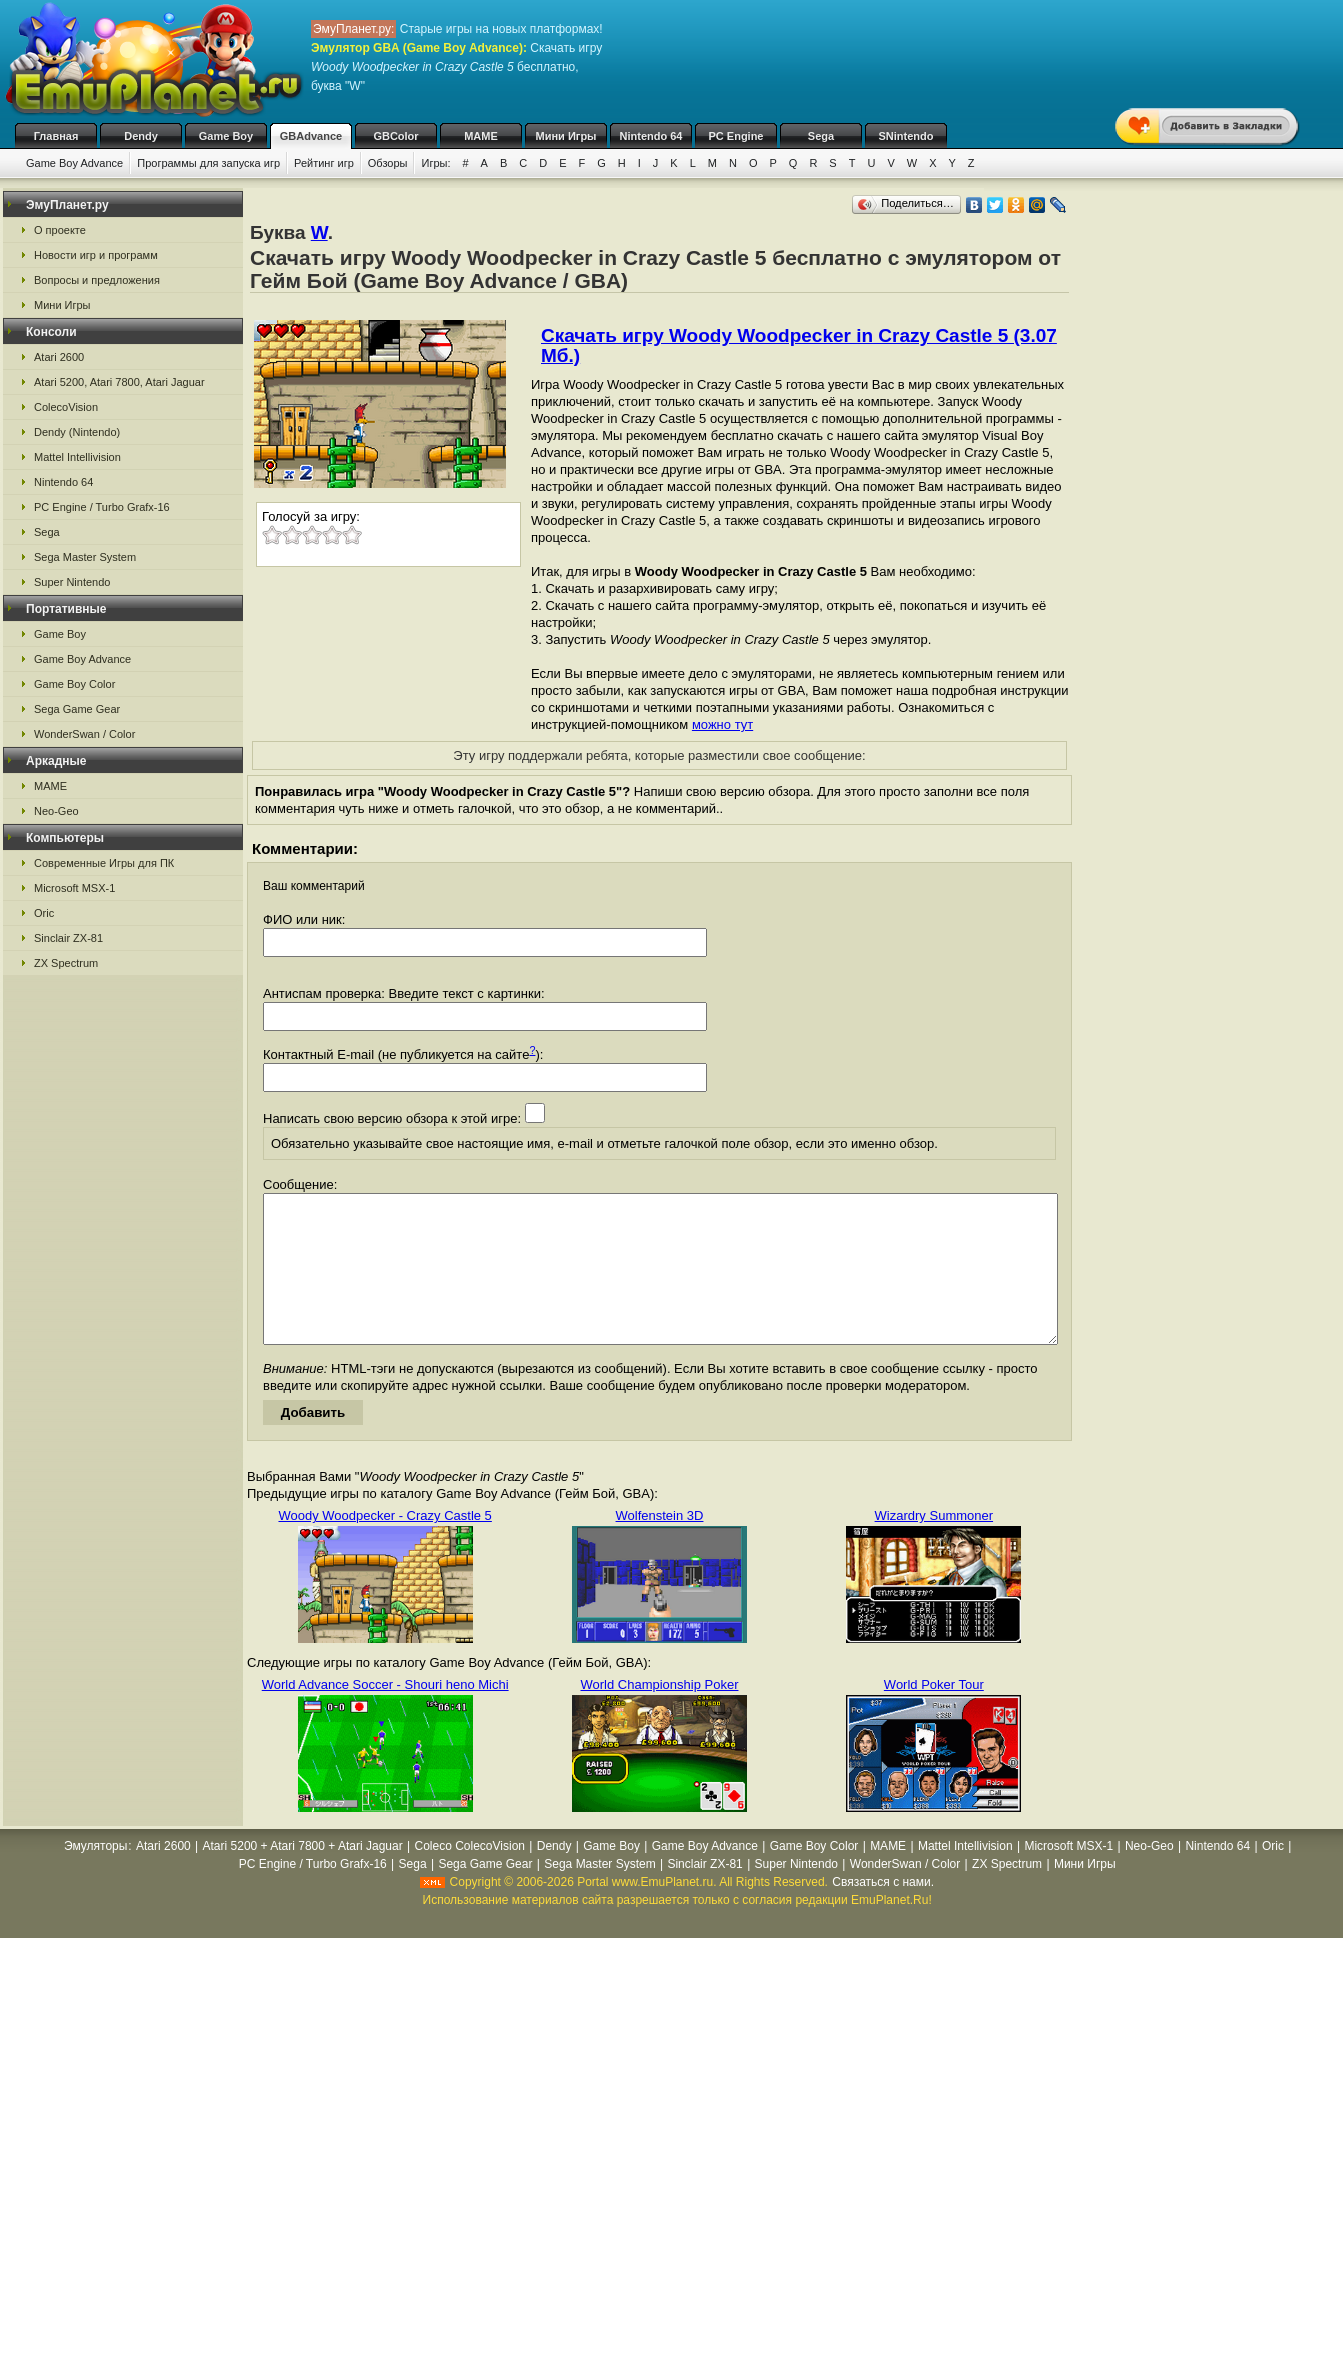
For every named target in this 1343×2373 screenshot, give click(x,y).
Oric (44, 913)
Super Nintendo (72, 582)
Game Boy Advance (74, 163)
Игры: (435, 163)
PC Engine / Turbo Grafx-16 (102, 507)
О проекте (60, 230)
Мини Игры (566, 136)
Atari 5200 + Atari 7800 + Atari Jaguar (303, 1876)
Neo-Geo (56, 811)
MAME (481, 136)
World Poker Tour (934, 1714)
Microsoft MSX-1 (74, 888)
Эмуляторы (95, 1876)
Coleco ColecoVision (469, 1876)
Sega (821, 136)
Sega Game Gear (77, 709)
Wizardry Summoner (934, 1545)
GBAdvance (311, 136)
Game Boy (226, 136)
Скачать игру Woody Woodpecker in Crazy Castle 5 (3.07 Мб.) (799, 345)
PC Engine (735, 136)
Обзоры (388, 163)
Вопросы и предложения (97, 280)
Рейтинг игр (324, 163)
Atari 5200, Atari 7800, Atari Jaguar (119, 382)
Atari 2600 (59, 357)
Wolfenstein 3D (660, 1545)
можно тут (722, 724)
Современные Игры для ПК (104, 863)
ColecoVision (66, 407)
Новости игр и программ (96, 255)
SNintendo (906, 136)
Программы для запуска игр (208, 163)
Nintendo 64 (651, 136)
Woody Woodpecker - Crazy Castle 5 (384, 1545)
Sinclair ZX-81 (68, 938)
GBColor (395, 136)
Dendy (141, 136)
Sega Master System (85, 557)
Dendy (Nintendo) (77, 432)
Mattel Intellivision (77, 457)
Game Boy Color (74, 684)
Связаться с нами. (883, 1912)
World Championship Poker (659, 1714)
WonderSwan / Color (84, 734)
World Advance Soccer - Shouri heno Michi (385, 1714)
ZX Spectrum (66, 963)
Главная (56, 136)
